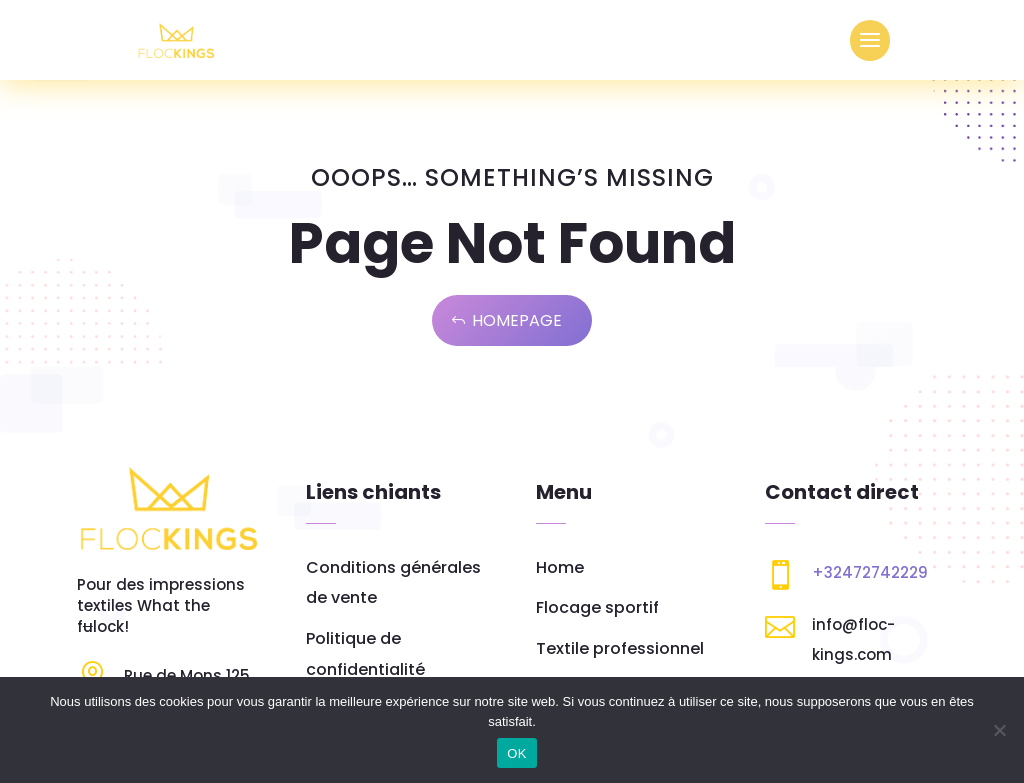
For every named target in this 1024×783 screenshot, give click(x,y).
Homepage (517, 320)
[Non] (999, 730)
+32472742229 (870, 572)
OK (516, 753)
